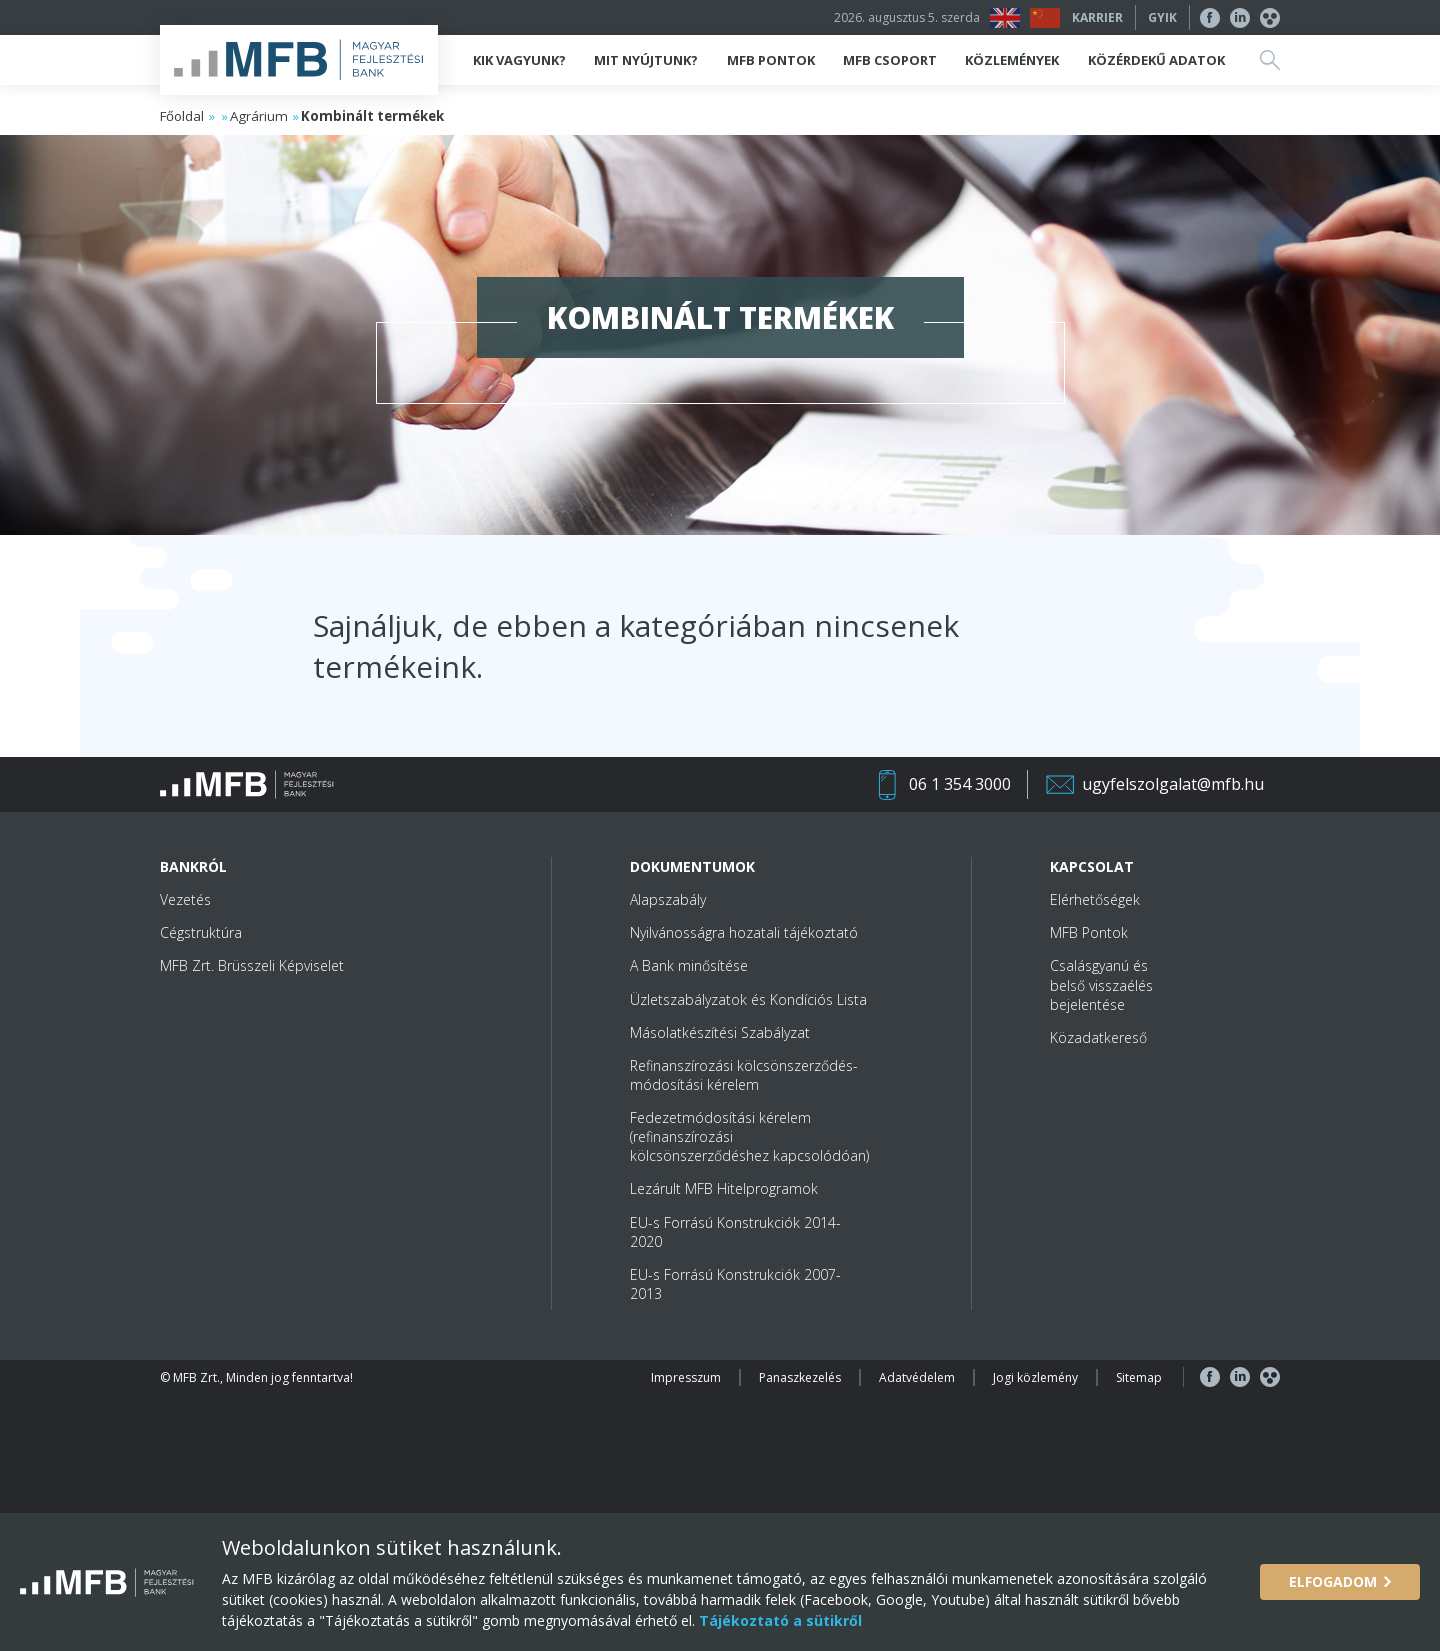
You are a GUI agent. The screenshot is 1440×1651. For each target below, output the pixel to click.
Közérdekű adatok (1156, 60)
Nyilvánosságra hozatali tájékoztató (744, 932)
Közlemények (1012, 60)
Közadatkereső (1098, 1037)
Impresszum (686, 1377)
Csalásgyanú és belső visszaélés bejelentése (1101, 984)
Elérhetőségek (1095, 899)
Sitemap (1139, 1377)
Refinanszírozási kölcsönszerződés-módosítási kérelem (744, 1075)
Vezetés (185, 899)
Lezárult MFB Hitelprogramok (724, 1188)
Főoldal (182, 116)
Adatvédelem (917, 1377)
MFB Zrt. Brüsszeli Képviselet (252, 965)
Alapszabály (668, 899)
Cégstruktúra (201, 932)
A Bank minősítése (689, 965)
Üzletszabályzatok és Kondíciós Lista (748, 999)
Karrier (1097, 17)
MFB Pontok (771, 60)
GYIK (1162, 17)
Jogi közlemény (1035, 1377)
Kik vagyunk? (519, 60)
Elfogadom (1333, 1581)
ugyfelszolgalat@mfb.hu (1173, 784)
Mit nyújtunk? (646, 60)
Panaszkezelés (800, 1377)
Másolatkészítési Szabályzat (720, 1032)
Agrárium (259, 116)
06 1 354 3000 (960, 784)
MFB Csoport (890, 60)
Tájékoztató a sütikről (778, 1620)
